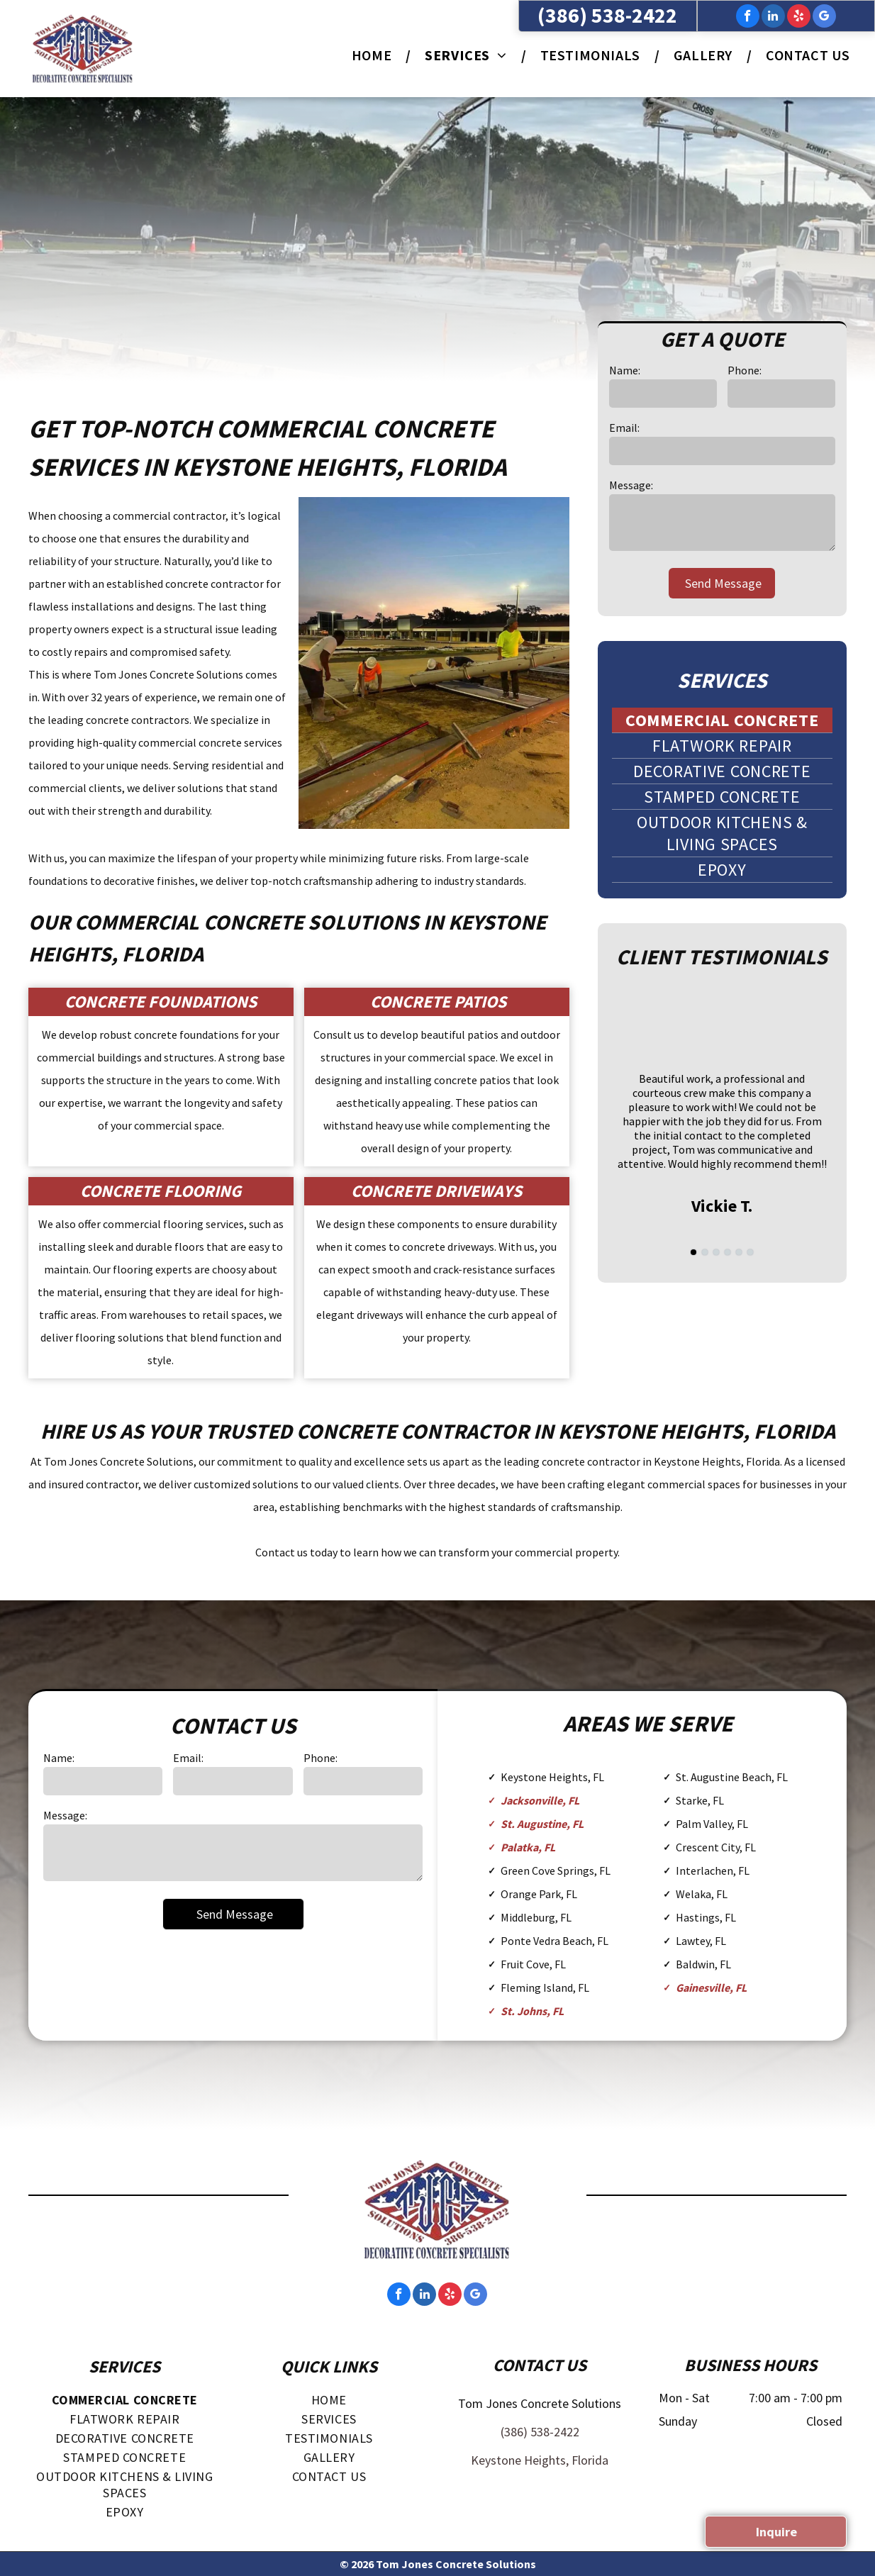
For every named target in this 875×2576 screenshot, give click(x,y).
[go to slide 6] (750, 1252)
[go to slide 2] (705, 1252)
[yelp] (798, 17)
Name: (624, 370)
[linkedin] (773, 17)
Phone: (745, 370)
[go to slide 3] (716, 1252)
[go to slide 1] (693, 1252)
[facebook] (747, 17)
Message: (631, 485)
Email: (624, 427)
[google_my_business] (824, 17)
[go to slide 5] (739, 1252)
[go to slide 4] (727, 1252)
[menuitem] (374, 55)
